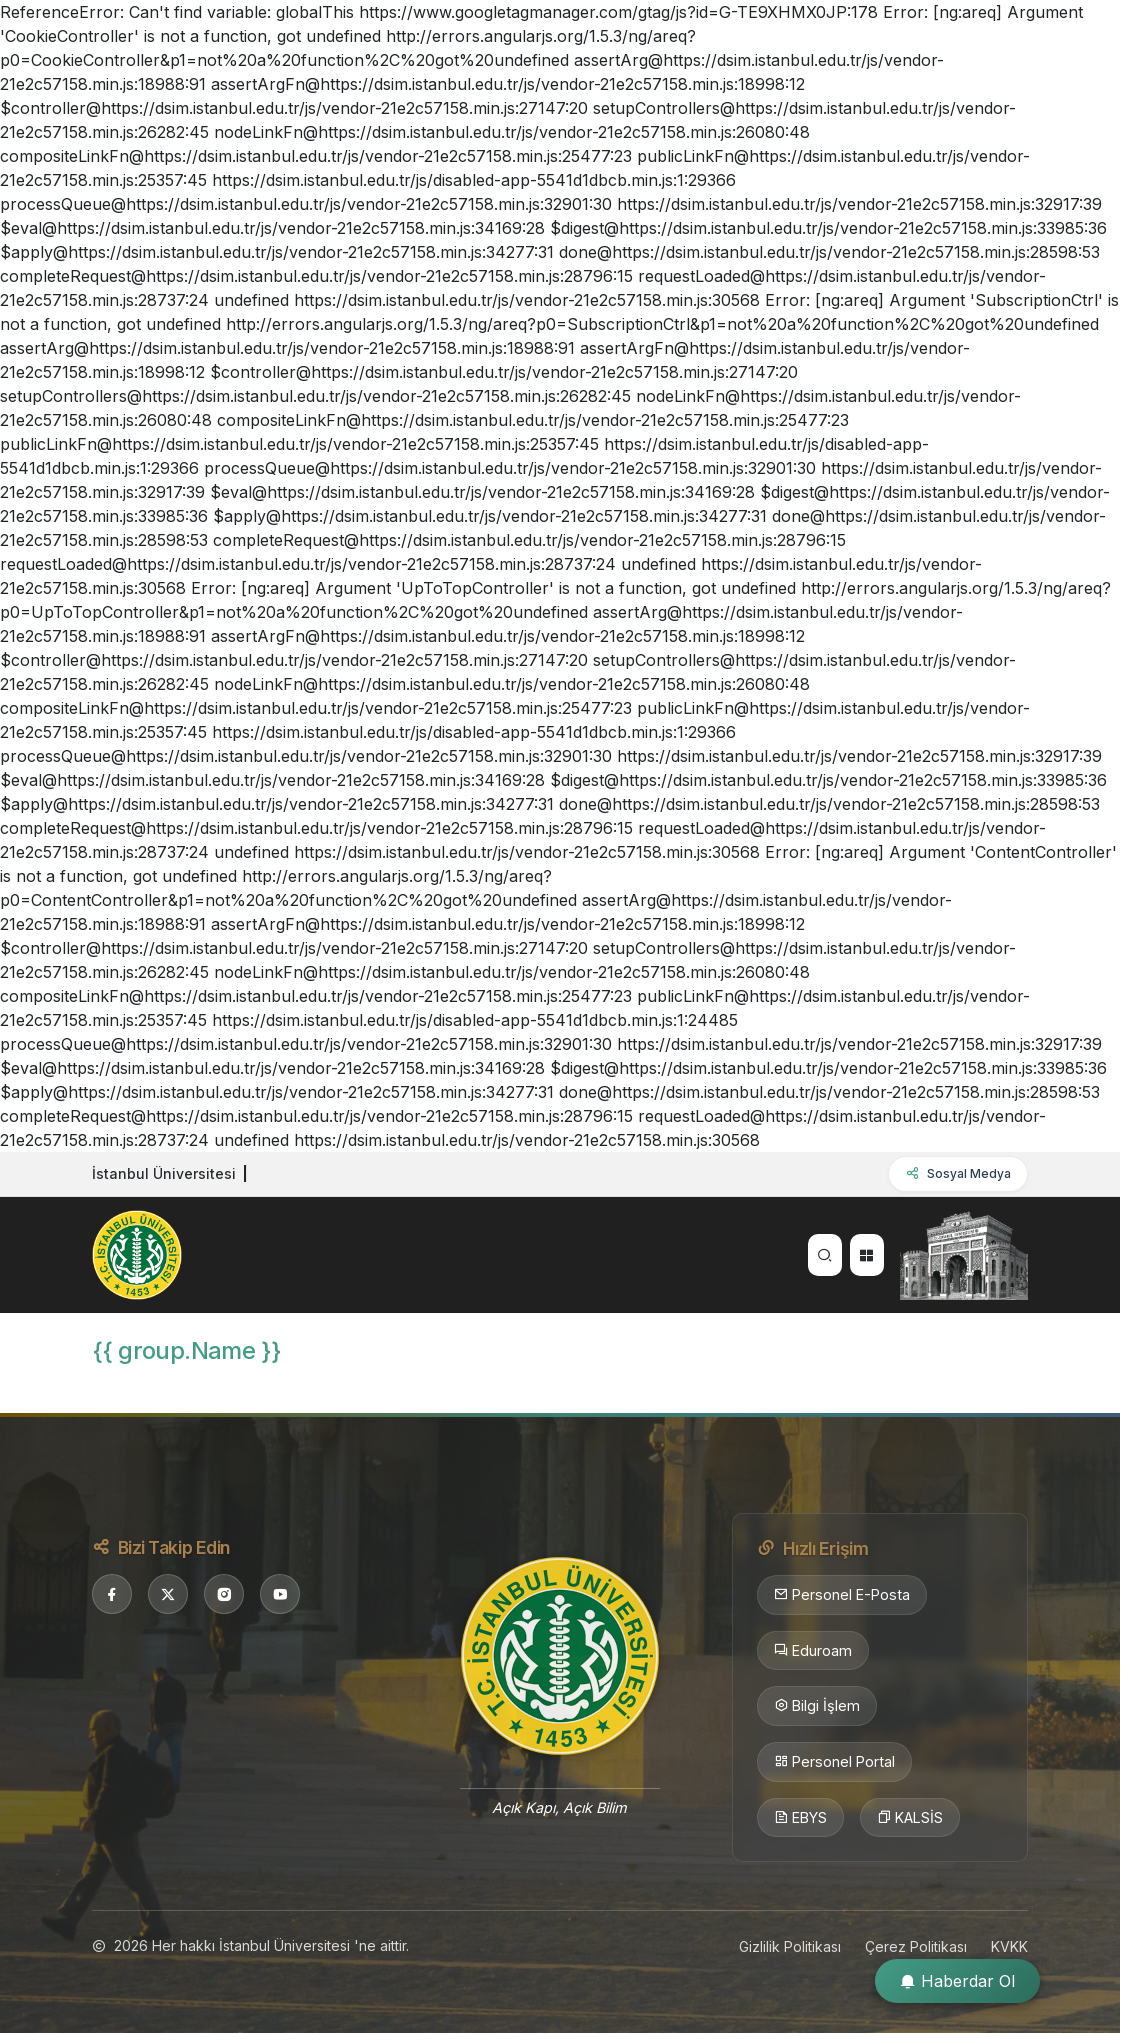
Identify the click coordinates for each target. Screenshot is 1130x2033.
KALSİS (910, 1818)
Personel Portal (834, 1762)
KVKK (1009, 1946)
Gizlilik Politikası (790, 1946)
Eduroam (813, 1651)
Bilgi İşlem (817, 1706)
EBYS (800, 1818)
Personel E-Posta (842, 1595)
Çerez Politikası (916, 1946)
